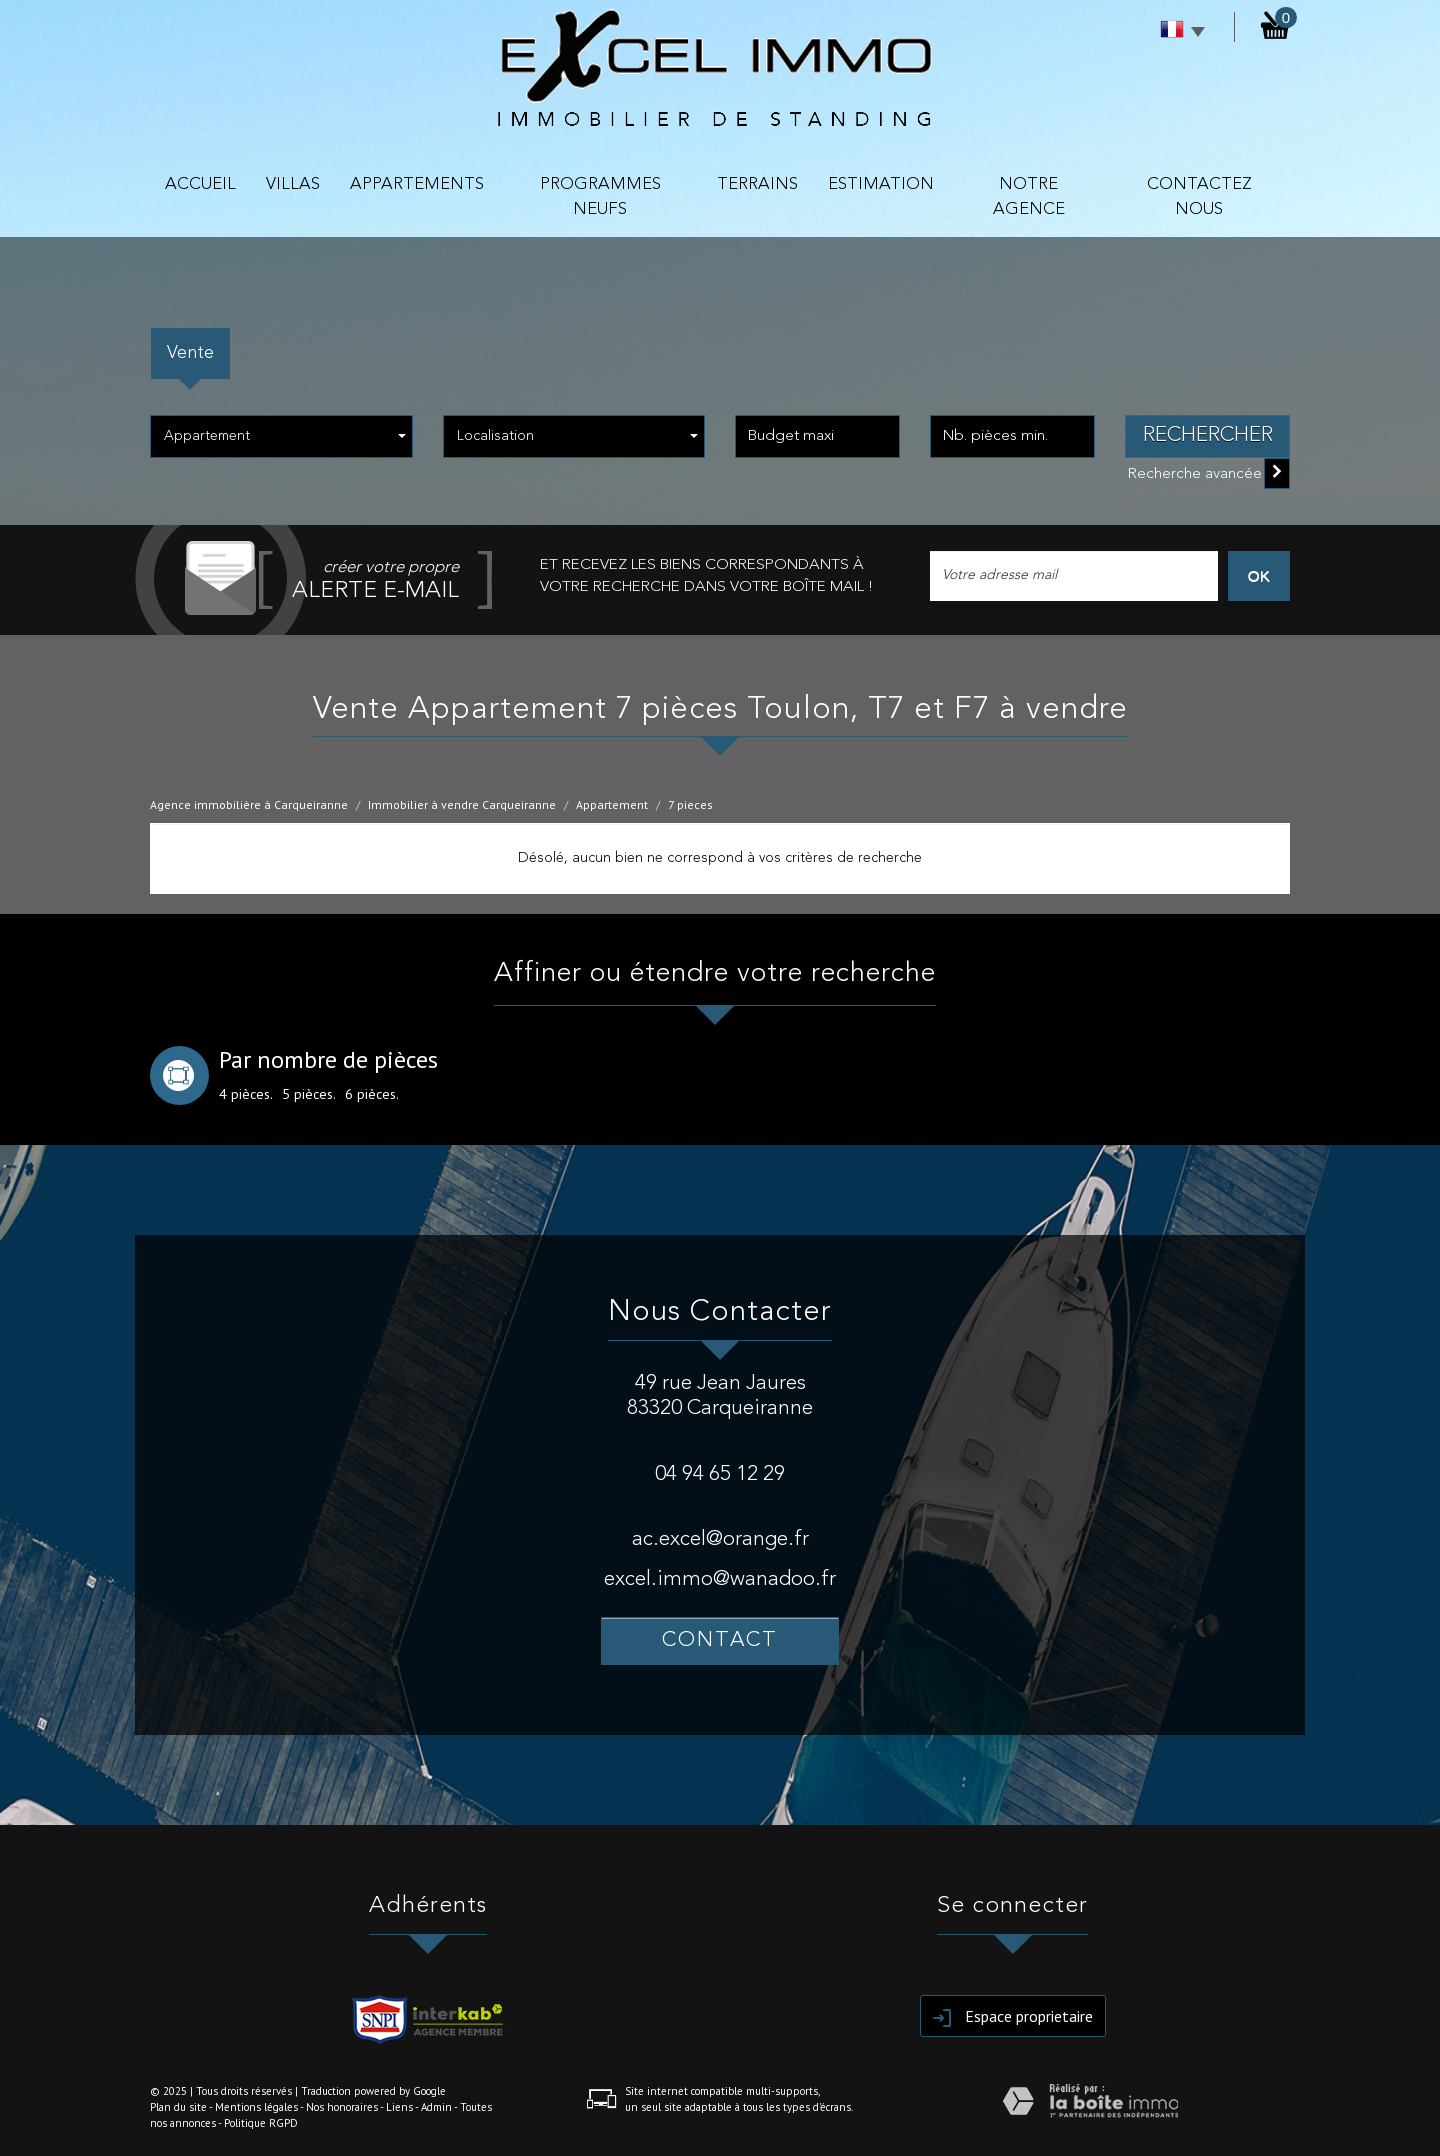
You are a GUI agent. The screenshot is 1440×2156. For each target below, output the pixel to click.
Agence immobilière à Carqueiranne (249, 804)
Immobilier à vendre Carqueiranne (462, 804)
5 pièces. (309, 1094)
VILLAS (293, 184)
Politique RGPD (261, 2123)
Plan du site (178, 2107)
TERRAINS (757, 184)
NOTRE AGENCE (1029, 197)
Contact (720, 1640)
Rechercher (1208, 435)
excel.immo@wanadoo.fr (720, 1579)
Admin (436, 2107)
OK (1259, 575)
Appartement (612, 804)
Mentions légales (256, 2107)
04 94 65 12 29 (720, 1474)
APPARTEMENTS (417, 184)
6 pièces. (372, 1094)
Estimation (881, 184)
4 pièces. (246, 1094)
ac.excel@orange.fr (720, 1539)
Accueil (200, 184)
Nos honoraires (342, 2107)
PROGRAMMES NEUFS (600, 197)
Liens (399, 2107)
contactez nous (1199, 197)
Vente (190, 353)
